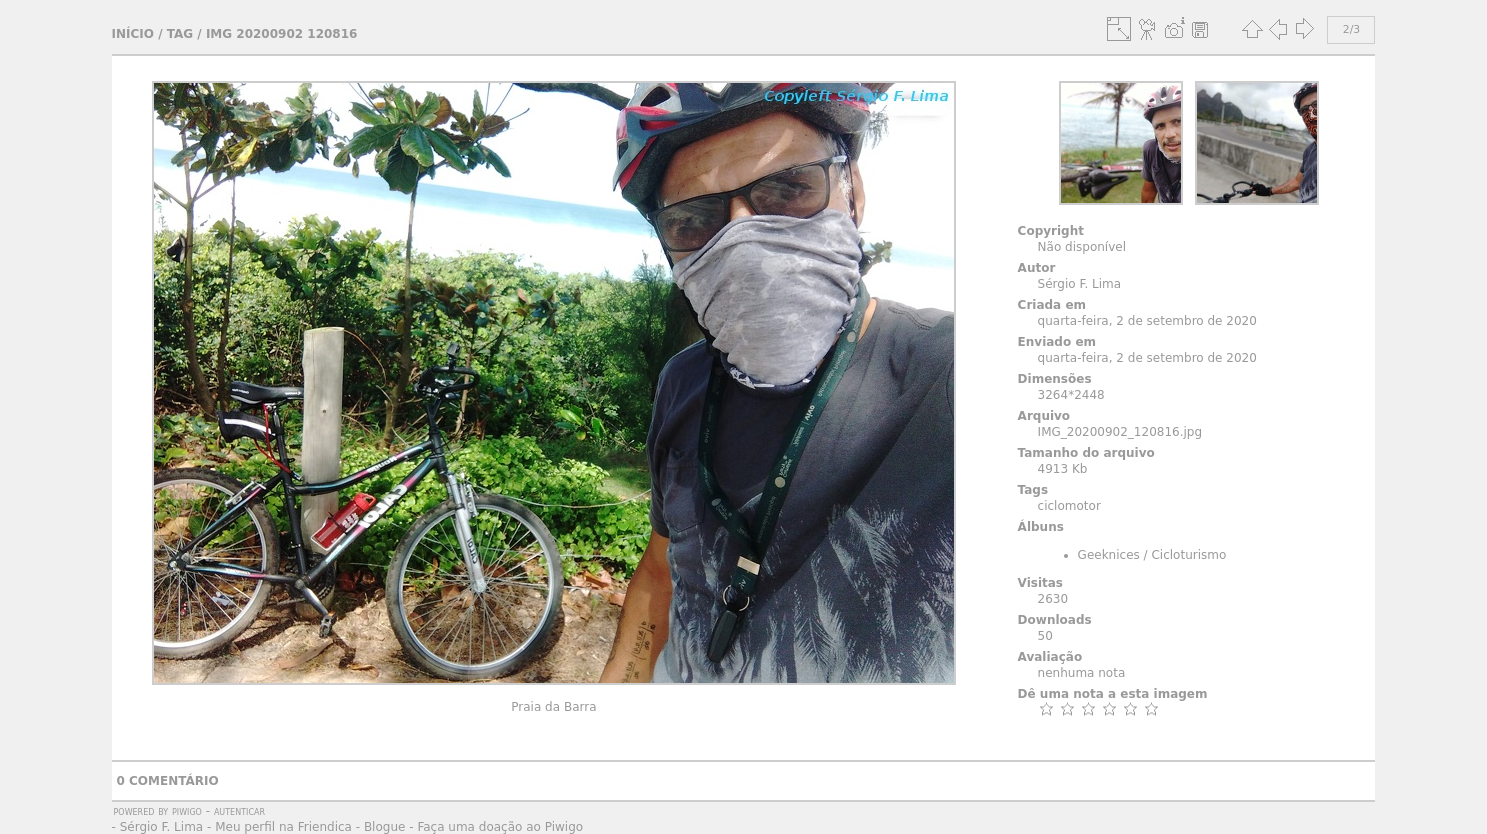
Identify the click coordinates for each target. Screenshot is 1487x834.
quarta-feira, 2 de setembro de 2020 (1147, 321)
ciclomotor (1069, 506)
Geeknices (1109, 555)
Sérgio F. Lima (162, 827)
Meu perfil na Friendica (283, 827)
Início (133, 34)
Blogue (385, 827)
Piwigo (187, 811)
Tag (180, 34)
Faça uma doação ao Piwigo (500, 827)
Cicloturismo (1188, 555)
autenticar (239, 811)
